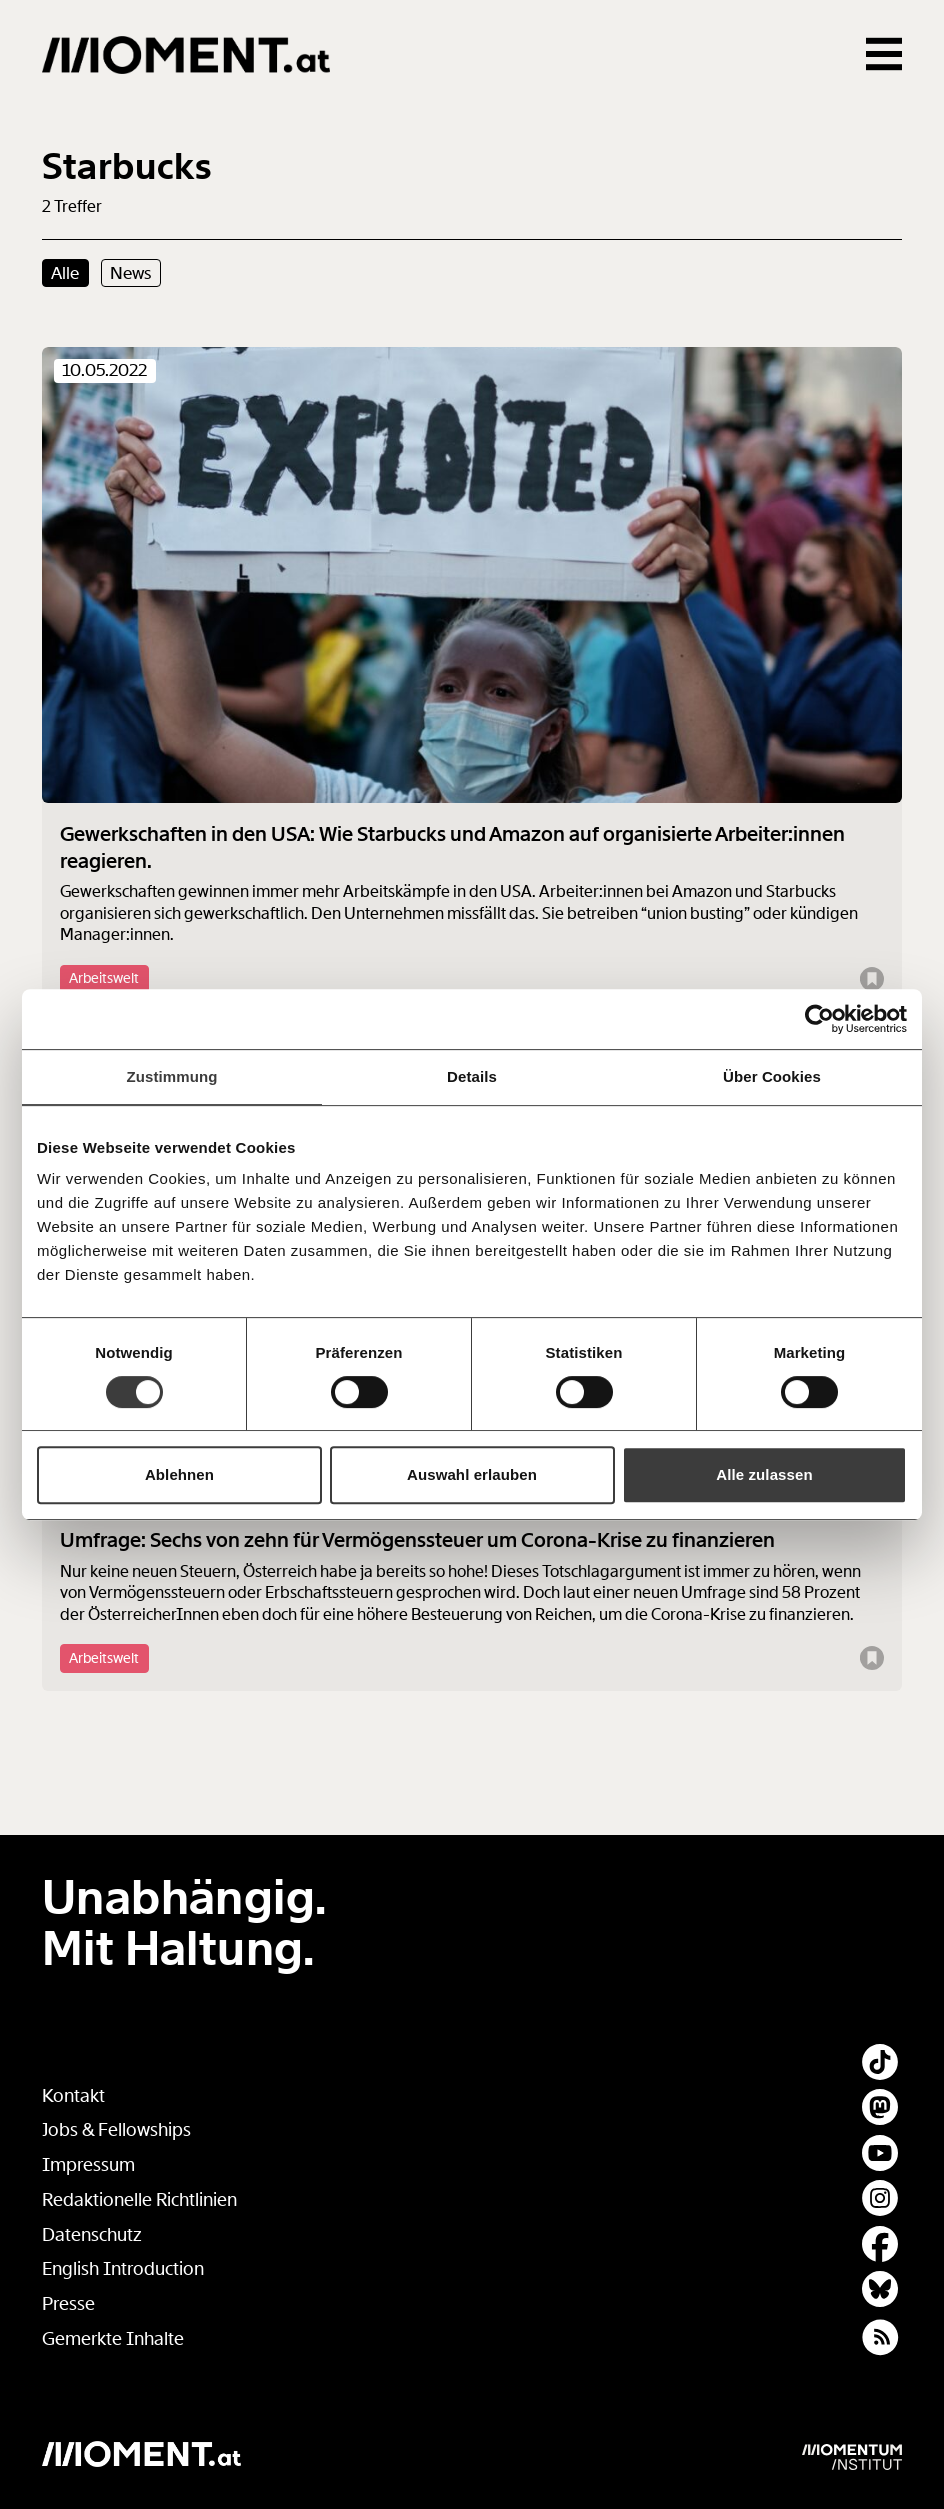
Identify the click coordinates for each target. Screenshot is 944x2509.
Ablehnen (179, 1474)
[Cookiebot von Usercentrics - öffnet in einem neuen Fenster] (819, 1019)
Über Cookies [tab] (772, 1076)
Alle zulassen (764, 1474)
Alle (65, 273)
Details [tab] (472, 1076)
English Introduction (123, 2269)
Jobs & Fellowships (116, 2130)
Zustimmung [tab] (172, 1076)
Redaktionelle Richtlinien (139, 2200)
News (130, 273)
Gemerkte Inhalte (113, 2339)
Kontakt (73, 2096)
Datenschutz (92, 2235)
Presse (68, 2304)
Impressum (88, 2165)
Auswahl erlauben (472, 1474)
